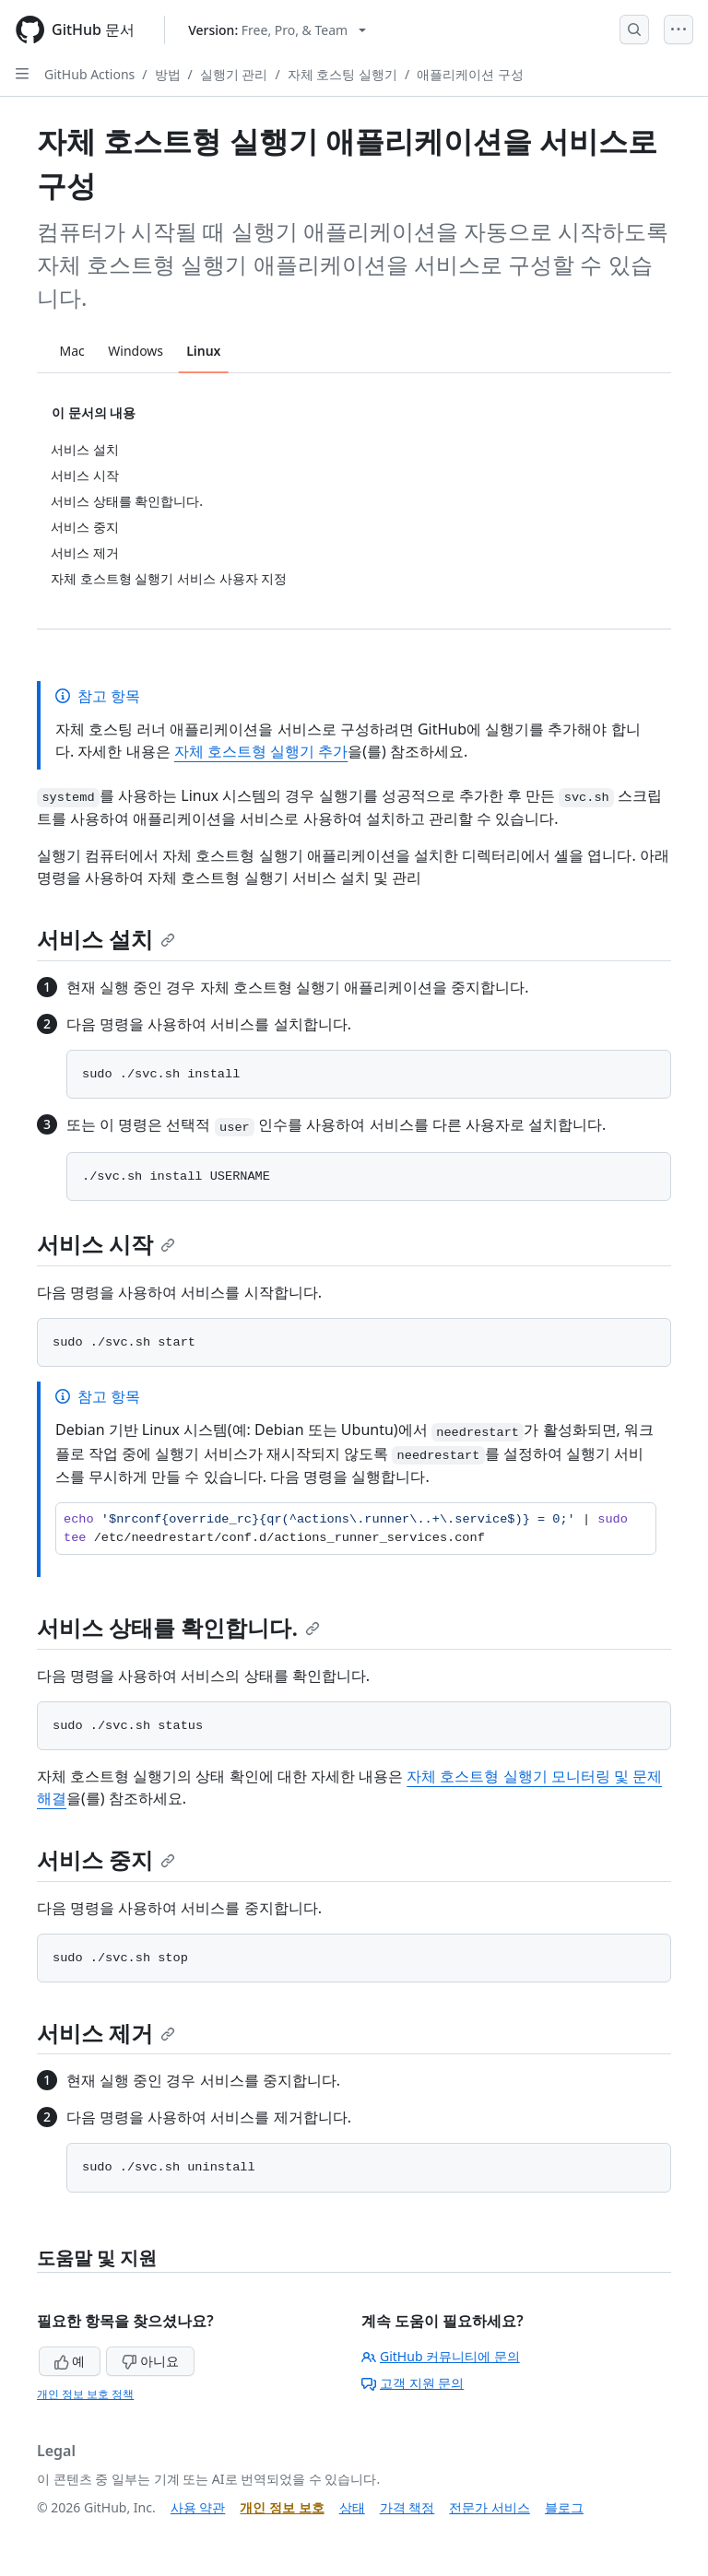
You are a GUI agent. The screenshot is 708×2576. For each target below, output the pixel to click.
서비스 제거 (106, 2032)
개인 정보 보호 (282, 2507)
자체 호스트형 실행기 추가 (261, 751)
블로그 (564, 2507)
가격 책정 (407, 2507)
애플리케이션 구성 (470, 74)
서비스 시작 (106, 1244)
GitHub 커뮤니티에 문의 (440, 2356)
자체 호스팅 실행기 (342, 74)
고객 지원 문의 (412, 2383)
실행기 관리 (234, 74)
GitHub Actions (89, 74)
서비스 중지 (106, 1859)
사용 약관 (198, 2507)
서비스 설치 (106, 938)
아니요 (150, 2361)
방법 (168, 74)
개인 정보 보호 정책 (85, 2394)
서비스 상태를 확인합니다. (178, 1627)
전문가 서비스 (489, 2507)
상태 (352, 2507)
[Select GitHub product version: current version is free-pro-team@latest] (277, 30)
